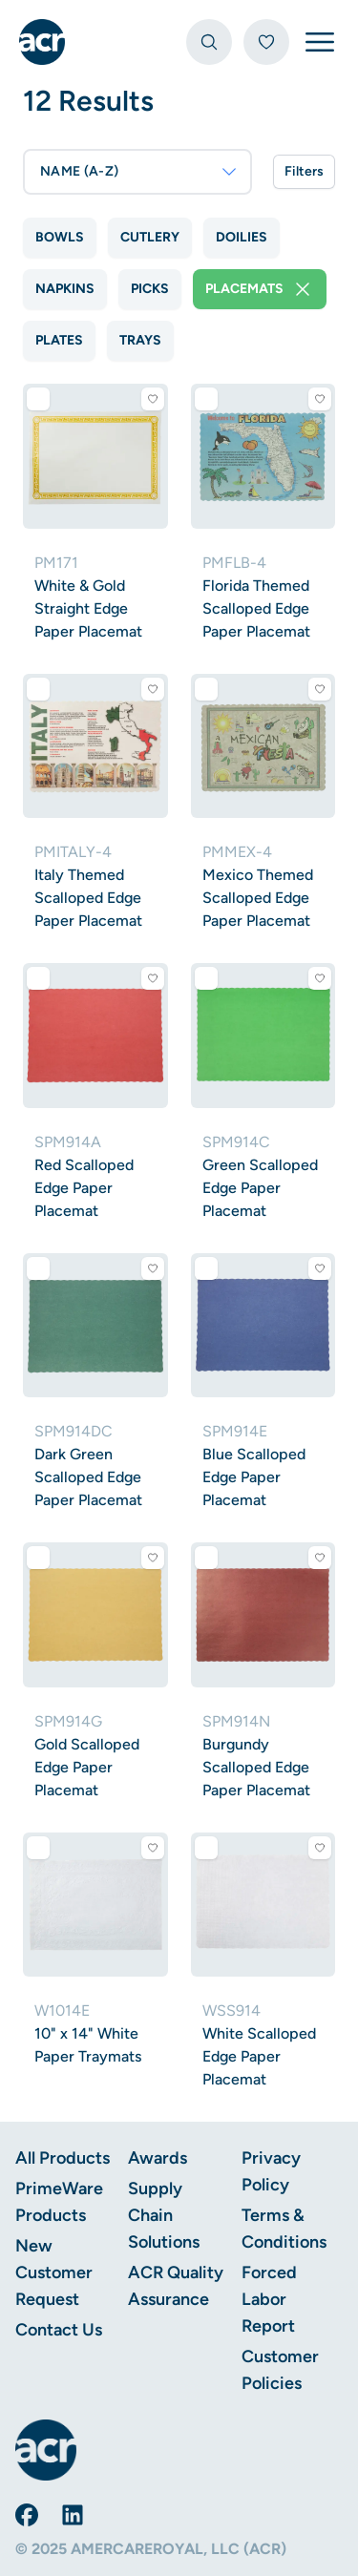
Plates (59, 340)
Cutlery (149, 237)
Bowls (59, 237)
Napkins (65, 289)
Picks (150, 289)
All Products (62, 2157)
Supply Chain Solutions (164, 2215)
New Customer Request (54, 2272)
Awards (157, 2157)
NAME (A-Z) (139, 171)
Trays (140, 340)
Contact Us (58, 2329)
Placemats (259, 289)
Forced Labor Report (269, 2299)
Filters (304, 171)
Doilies (241, 237)
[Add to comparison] (38, 398)
